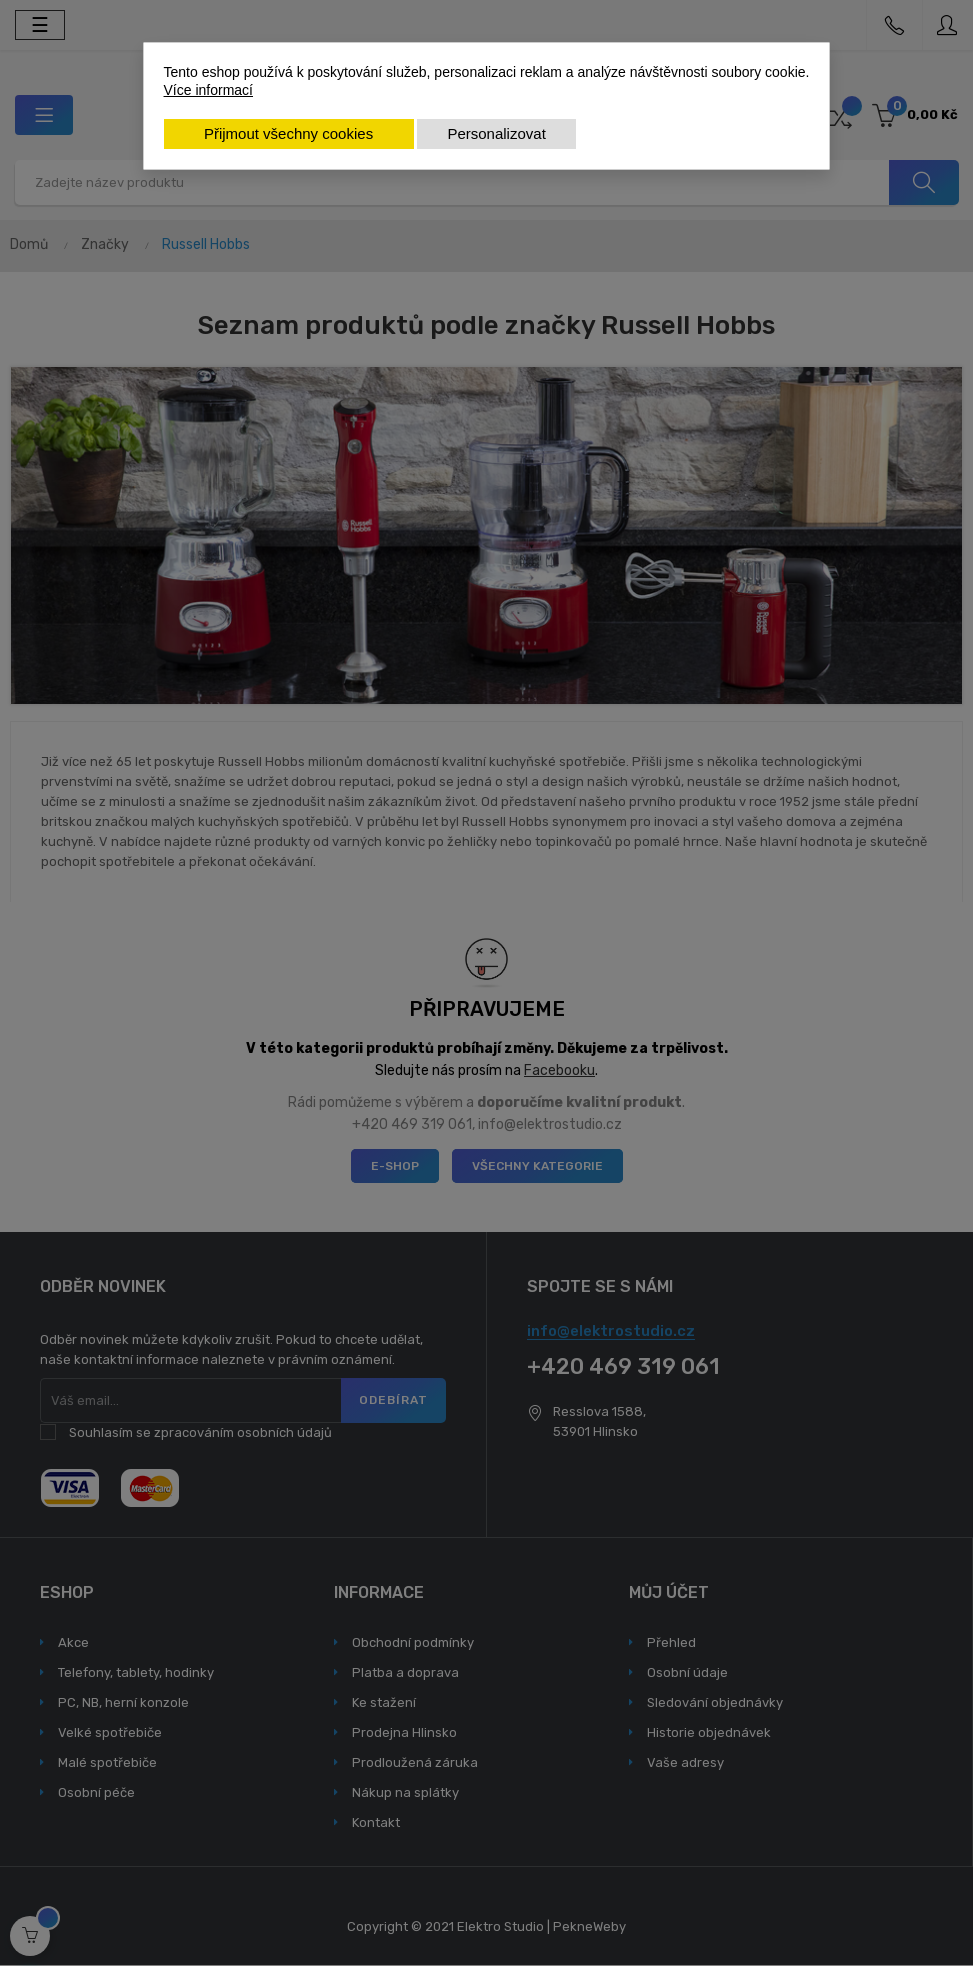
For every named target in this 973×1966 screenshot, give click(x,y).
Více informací (208, 90)
